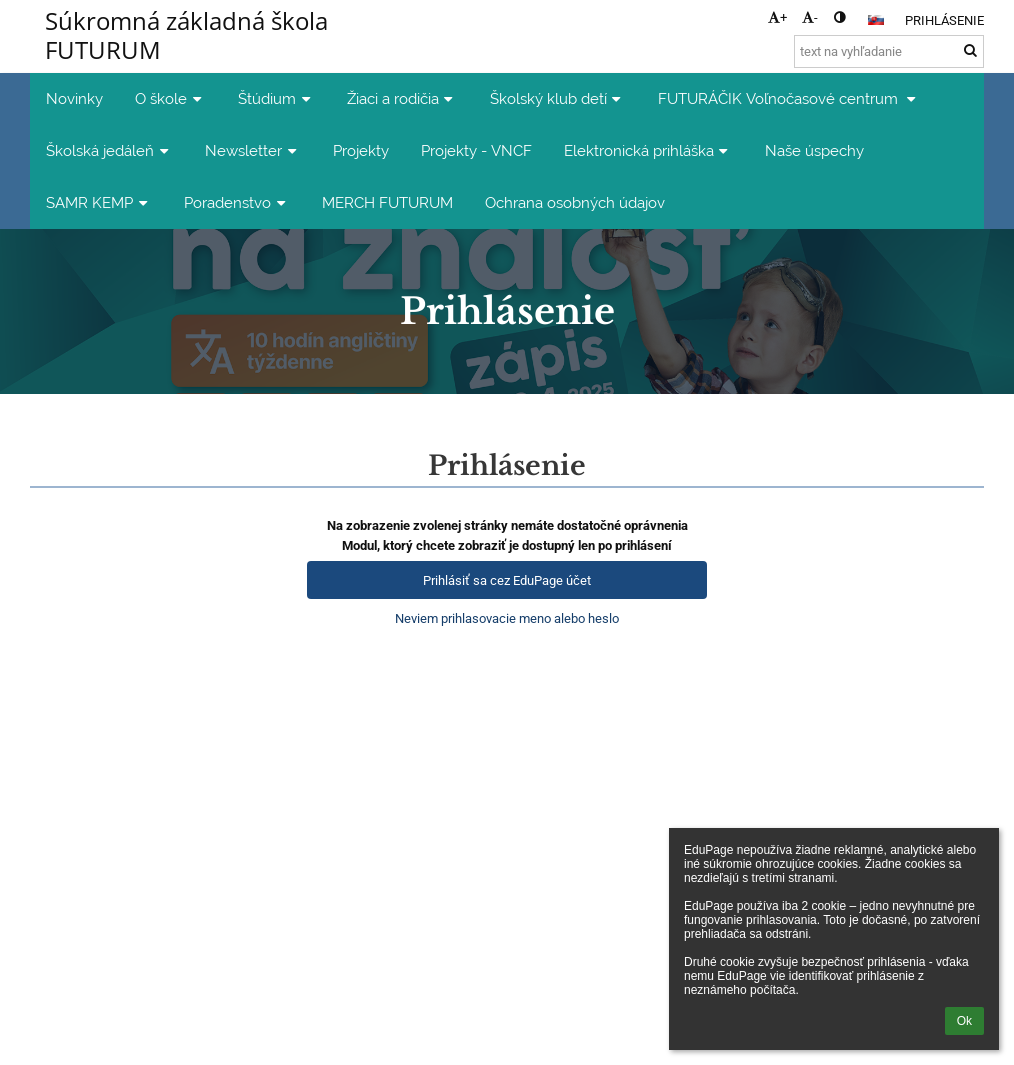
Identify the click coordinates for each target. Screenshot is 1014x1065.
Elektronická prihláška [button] (648, 150)
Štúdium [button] (276, 98)
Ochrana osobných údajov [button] (575, 202)
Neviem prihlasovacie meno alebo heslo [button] (507, 618)
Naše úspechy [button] (814, 150)
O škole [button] (170, 98)
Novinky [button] (74, 98)
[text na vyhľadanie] (889, 51)
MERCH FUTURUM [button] (387, 202)
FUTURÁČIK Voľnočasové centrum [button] (789, 98)
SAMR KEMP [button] (99, 202)
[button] (876, 20)
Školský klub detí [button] (558, 98)
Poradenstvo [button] (237, 202)
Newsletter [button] (253, 150)
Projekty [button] (361, 150)
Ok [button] (964, 1021)
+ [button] (777, 17)
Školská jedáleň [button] (109, 150)
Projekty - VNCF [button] (476, 150)
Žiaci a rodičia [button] (402, 98)
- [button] (810, 17)
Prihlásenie (944, 20)
